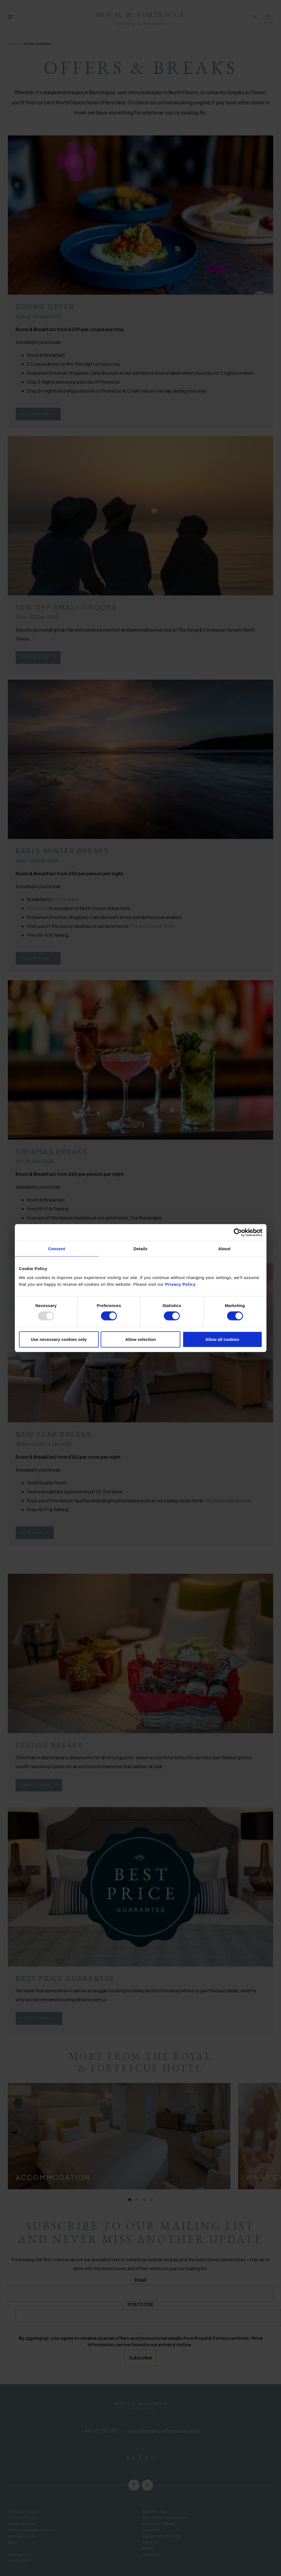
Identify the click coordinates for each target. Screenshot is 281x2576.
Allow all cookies (222, 1339)
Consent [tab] (56, 1248)
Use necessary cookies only (59, 1339)
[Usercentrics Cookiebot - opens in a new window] (237, 1232)
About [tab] (224, 1248)
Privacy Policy (180, 1284)
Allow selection (140, 1339)
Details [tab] (141, 1248)
